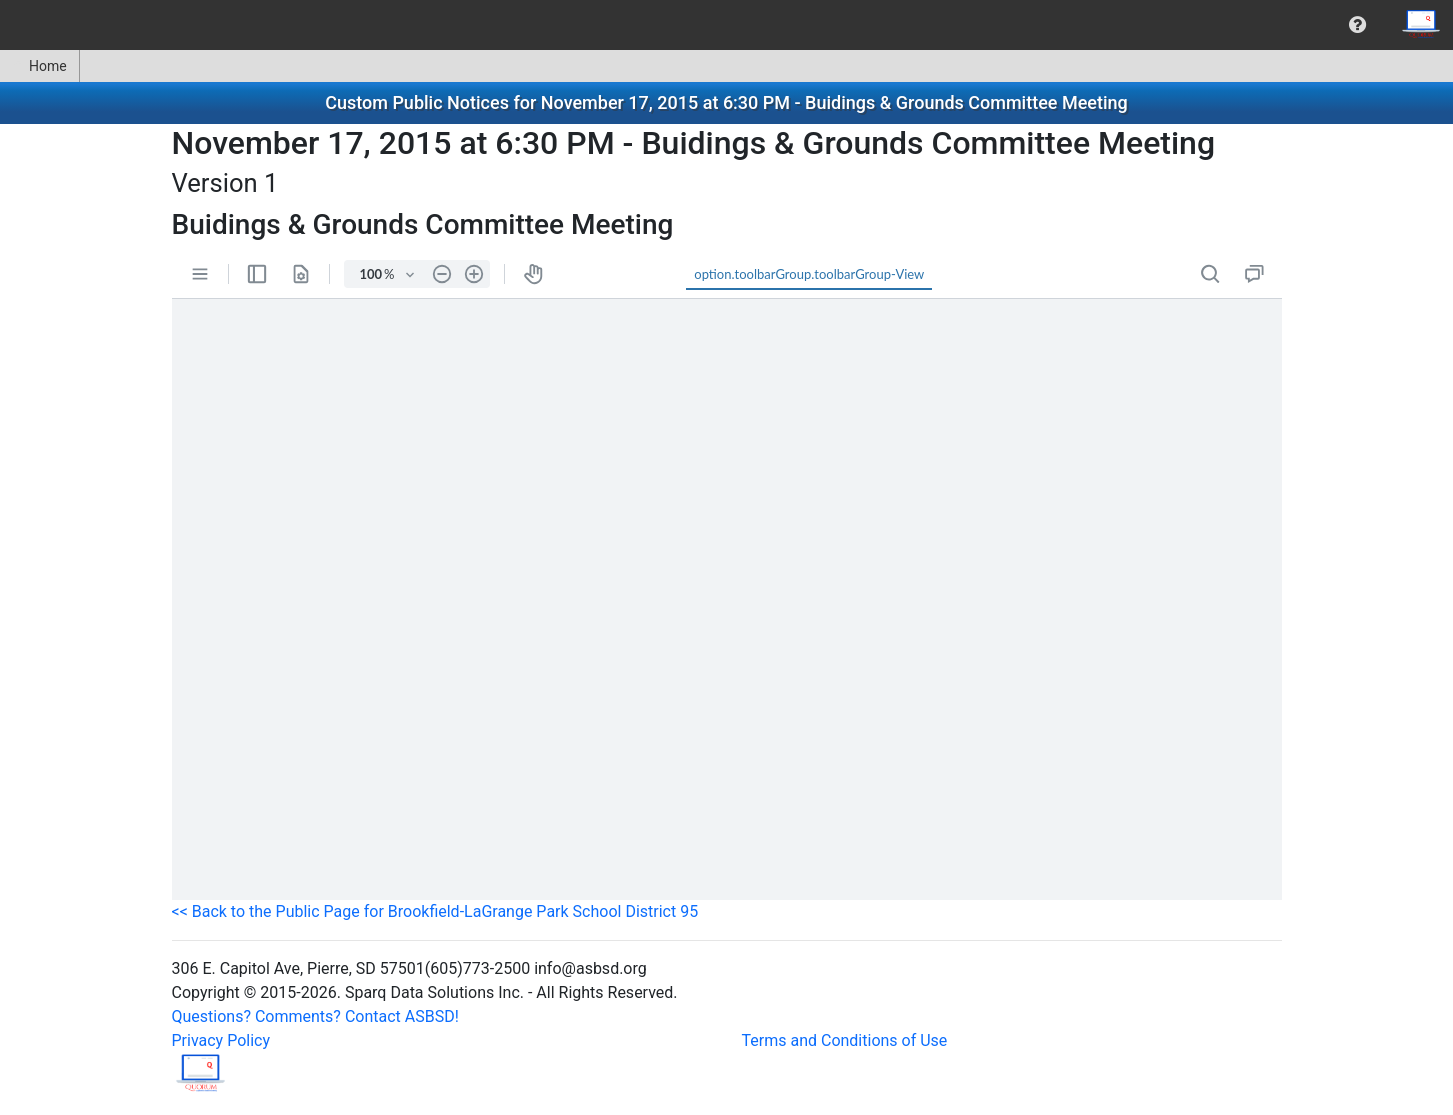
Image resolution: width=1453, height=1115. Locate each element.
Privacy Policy (221, 1040)
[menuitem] (1357, 25)
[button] (1357, 25)
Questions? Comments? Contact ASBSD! (315, 1016)
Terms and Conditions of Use (845, 1040)
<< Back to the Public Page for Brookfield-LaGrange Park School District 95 (435, 911)
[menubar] (726, 25)
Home (39, 66)
